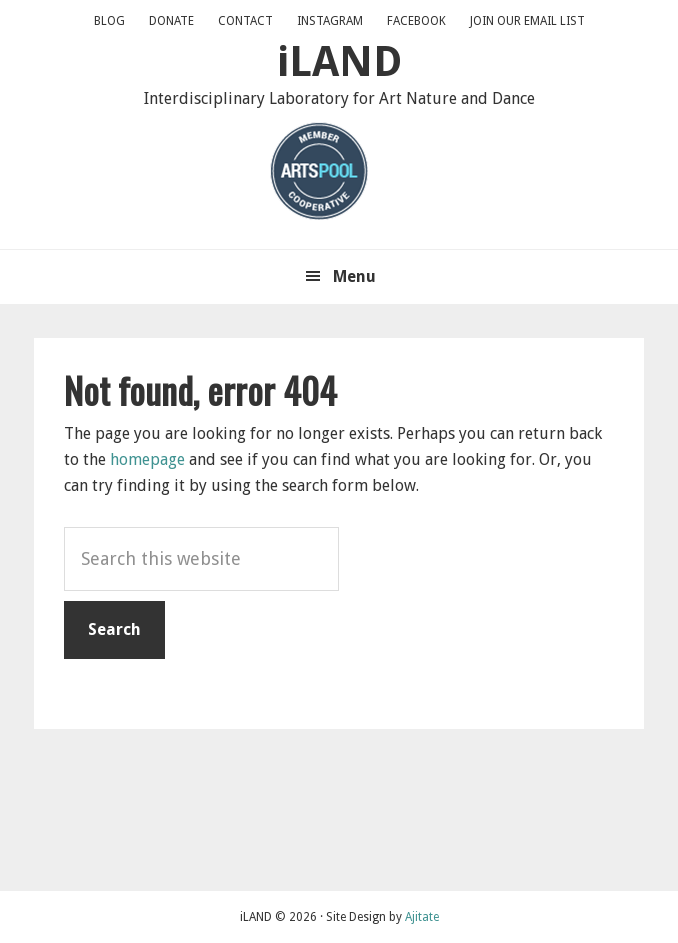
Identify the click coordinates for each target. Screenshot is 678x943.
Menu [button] (354, 276)
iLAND (339, 61)
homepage (147, 459)
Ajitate (422, 917)
